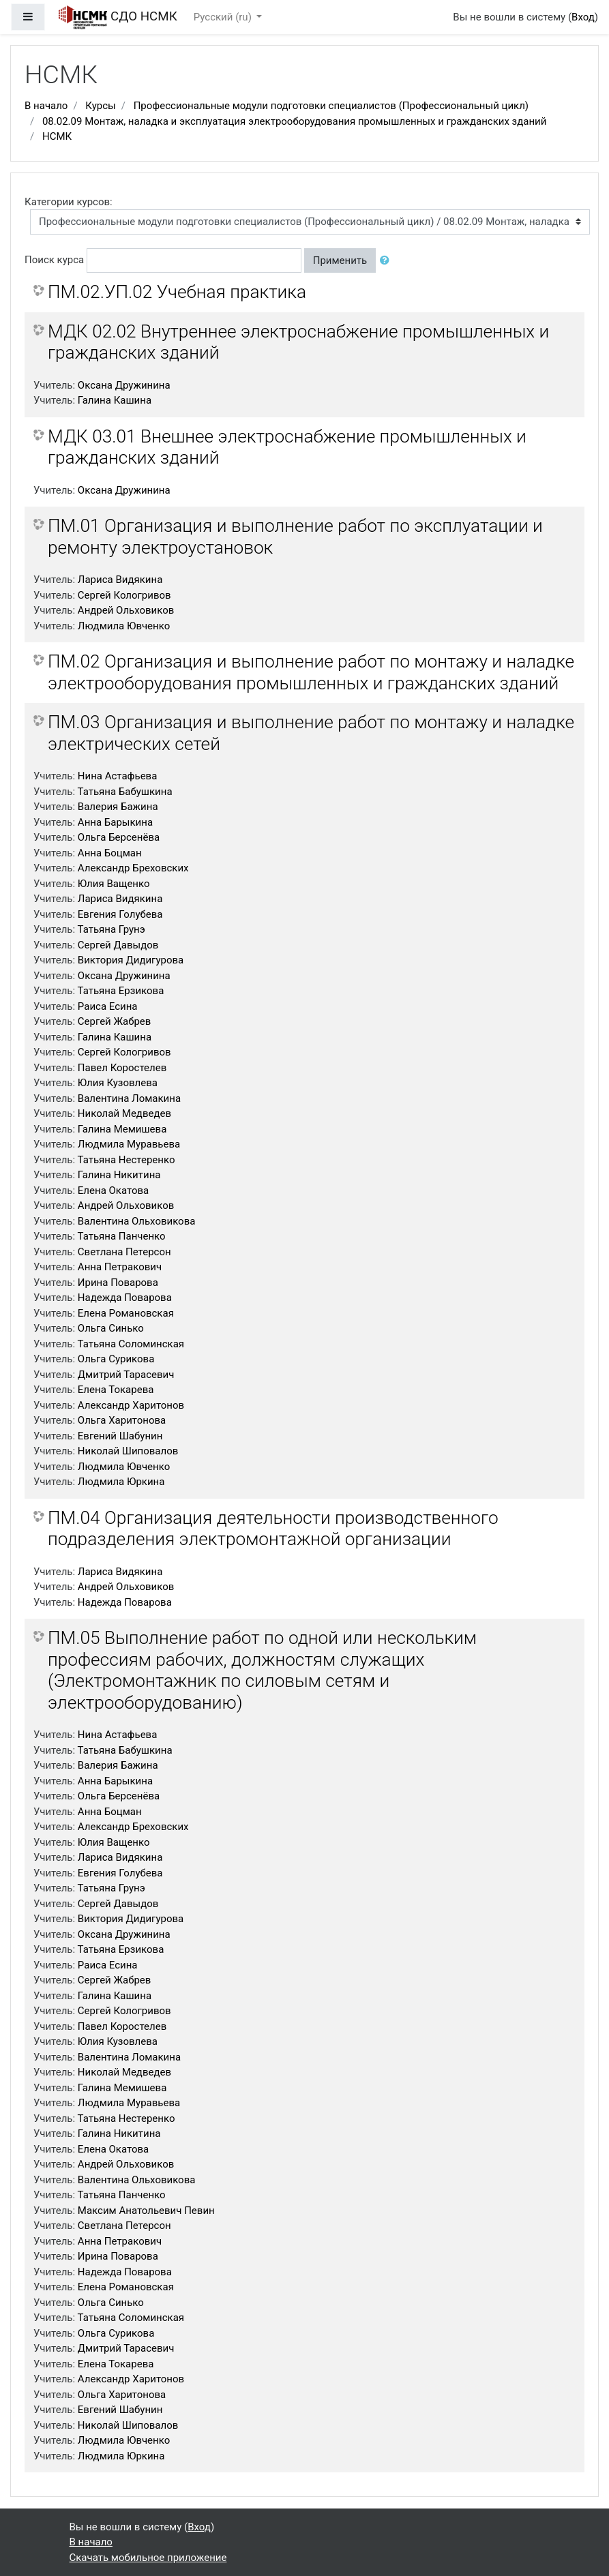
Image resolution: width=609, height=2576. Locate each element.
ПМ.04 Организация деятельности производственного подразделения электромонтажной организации (273, 1529)
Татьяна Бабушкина (125, 791)
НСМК (57, 136)
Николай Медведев (124, 1113)
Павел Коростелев (122, 1068)
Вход (583, 17)
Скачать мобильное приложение (148, 2557)
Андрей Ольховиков (126, 610)
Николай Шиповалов (128, 1451)
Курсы (100, 106)
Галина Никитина (119, 1175)
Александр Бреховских (133, 868)
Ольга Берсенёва (119, 837)
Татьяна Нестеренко (126, 1160)
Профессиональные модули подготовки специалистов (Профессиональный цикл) (331, 106)
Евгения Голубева (120, 914)
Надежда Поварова (125, 1297)
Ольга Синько (111, 1328)
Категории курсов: (69, 202)
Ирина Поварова (118, 1282)
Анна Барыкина (115, 822)
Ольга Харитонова (122, 1420)
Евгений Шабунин (120, 1436)
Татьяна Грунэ (111, 929)
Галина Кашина (114, 400)
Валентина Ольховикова (137, 1221)
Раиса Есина (108, 1006)
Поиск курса (54, 260)
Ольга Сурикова (116, 1359)
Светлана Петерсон (124, 1252)
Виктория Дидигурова (130, 960)
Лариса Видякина (120, 579)
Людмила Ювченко (124, 626)
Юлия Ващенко (114, 884)
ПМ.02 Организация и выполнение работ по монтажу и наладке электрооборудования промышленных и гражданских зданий (311, 672)
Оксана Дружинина (124, 385)
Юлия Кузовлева (118, 1083)
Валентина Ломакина (129, 1098)
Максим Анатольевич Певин (146, 2210)
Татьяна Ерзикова (121, 991)
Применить (340, 260)
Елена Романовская (126, 1313)
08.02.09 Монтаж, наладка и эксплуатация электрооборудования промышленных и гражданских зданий (294, 121)
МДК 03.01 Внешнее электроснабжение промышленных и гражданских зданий (287, 447)
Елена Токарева (116, 1389)
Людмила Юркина (121, 1482)
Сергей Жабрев (114, 1021)
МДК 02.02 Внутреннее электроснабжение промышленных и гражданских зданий (298, 342)
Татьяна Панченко (122, 1236)
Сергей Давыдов (118, 945)
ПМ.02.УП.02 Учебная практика (177, 292)
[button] (387, 260)
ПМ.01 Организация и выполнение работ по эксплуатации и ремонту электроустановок (295, 536)
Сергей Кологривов (124, 595)
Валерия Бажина (118, 806)
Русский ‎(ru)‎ (224, 17)
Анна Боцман (110, 853)
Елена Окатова (113, 1190)
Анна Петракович (120, 1267)
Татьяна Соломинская (131, 1344)
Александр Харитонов (131, 1405)
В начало (46, 106)
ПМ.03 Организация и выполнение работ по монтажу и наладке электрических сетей (311, 733)
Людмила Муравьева (129, 1144)
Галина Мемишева (122, 1129)
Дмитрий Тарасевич (126, 1374)
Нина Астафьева (118, 776)
